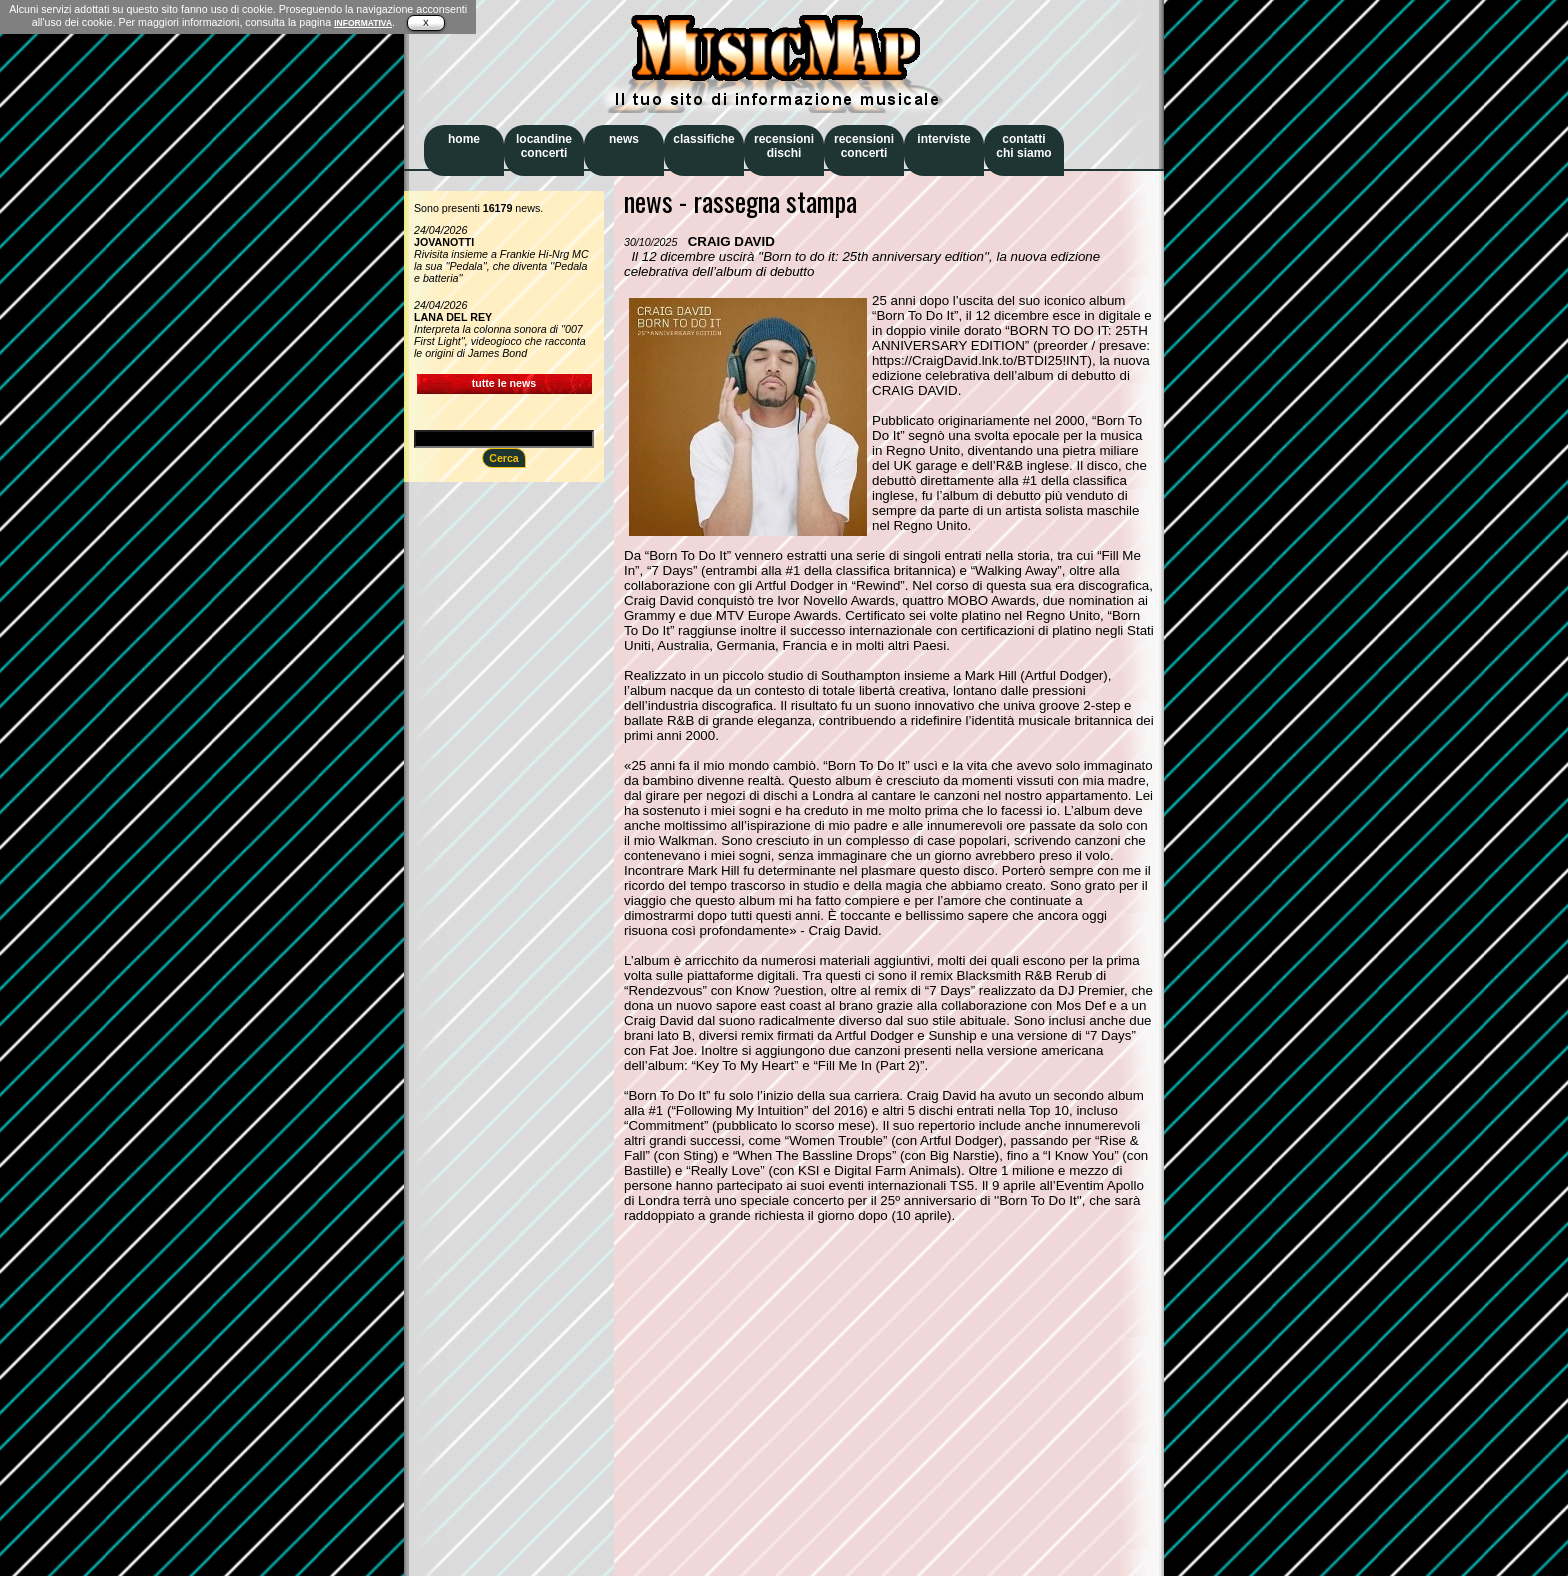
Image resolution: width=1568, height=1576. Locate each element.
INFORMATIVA (363, 23)
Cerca (504, 458)
